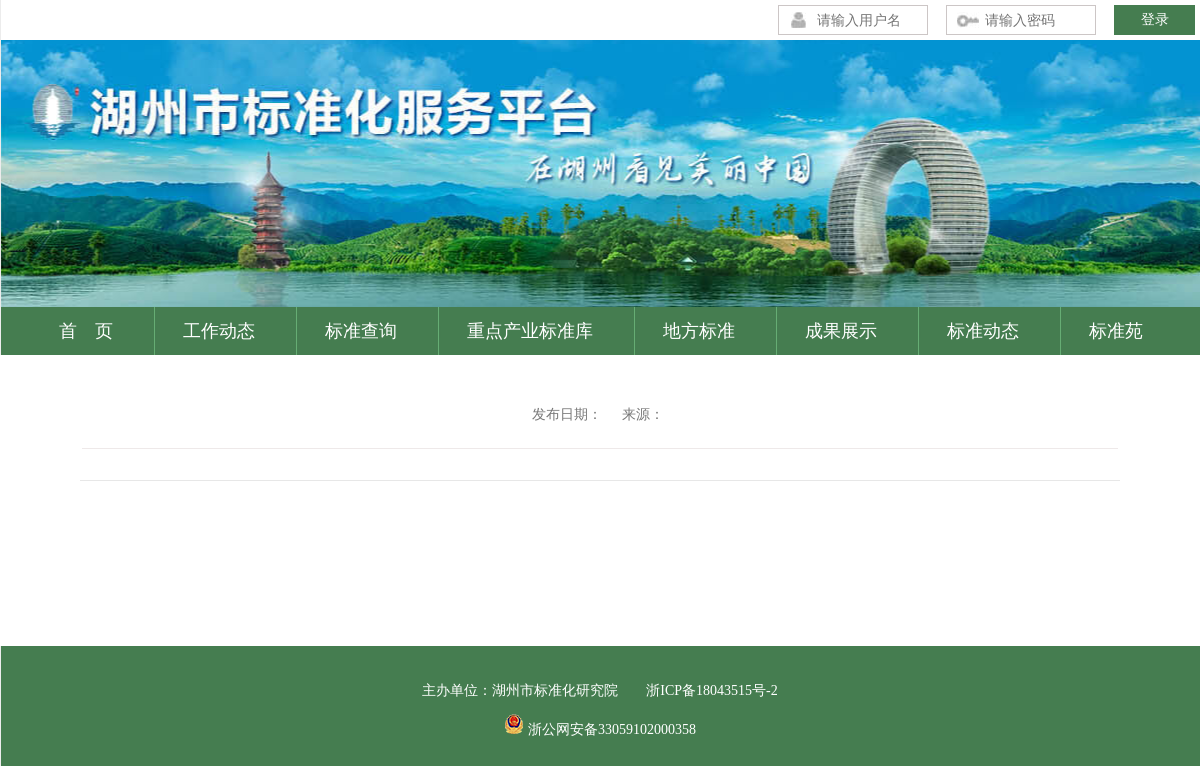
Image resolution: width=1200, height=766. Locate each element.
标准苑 (1116, 331)
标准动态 (983, 331)
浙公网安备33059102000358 (612, 729)
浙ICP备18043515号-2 (711, 690)
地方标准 (699, 331)
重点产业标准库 (530, 331)
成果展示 (841, 331)
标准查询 (361, 331)
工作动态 (219, 331)
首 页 (86, 331)
